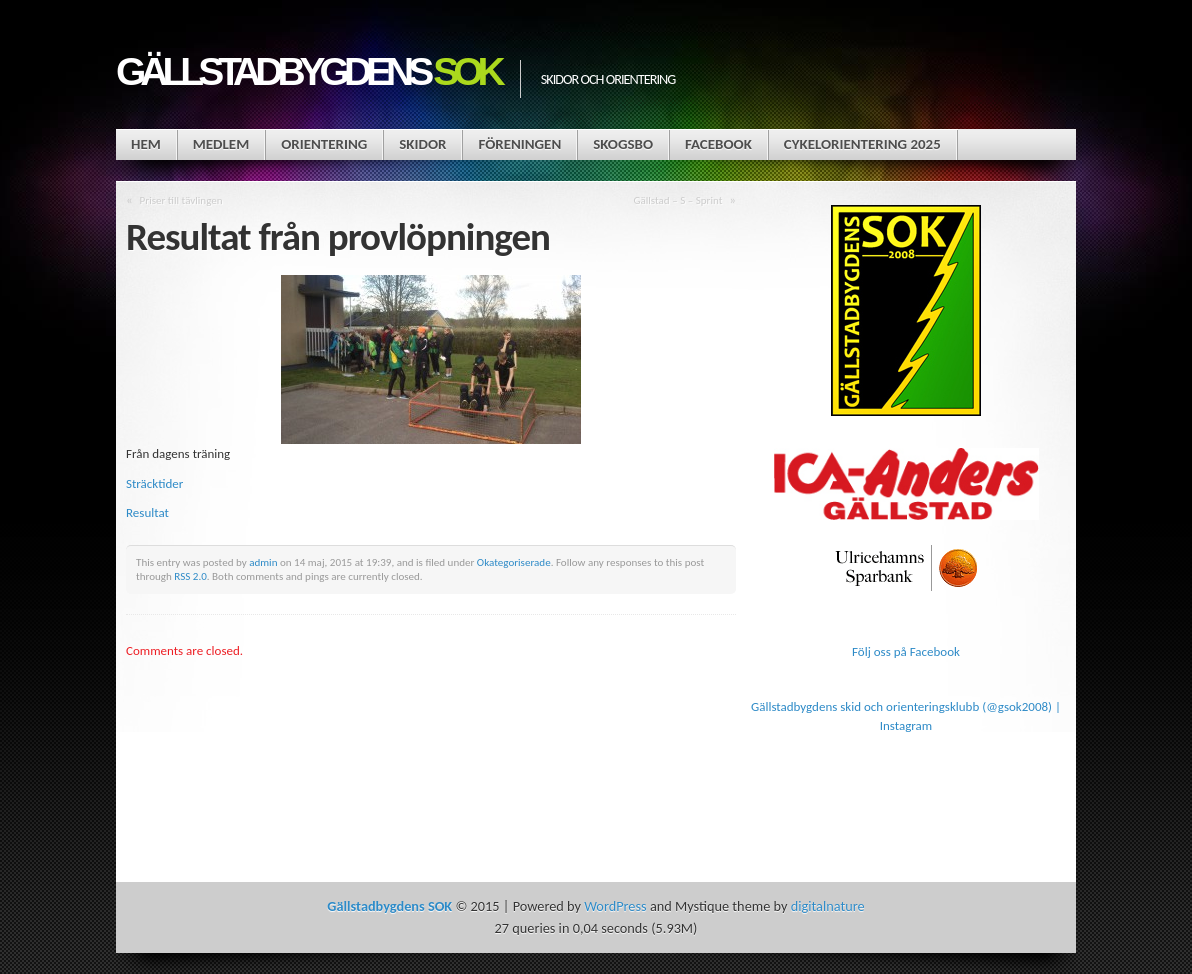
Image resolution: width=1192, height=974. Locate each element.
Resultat (147, 512)
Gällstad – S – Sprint (677, 200)
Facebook (718, 144)
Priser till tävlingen (181, 200)
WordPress (615, 906)
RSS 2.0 (190, 576)
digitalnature (828, 906)
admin (263, 562)
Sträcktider (154, 483)
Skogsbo (623, 144)
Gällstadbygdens (308, 71)
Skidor (422, 144)
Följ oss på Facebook (906, 651)
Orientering (324, 144)
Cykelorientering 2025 (862, 144)
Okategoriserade (514, 562)
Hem (146, 144)
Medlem (221, 144)
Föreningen (519, 144)
